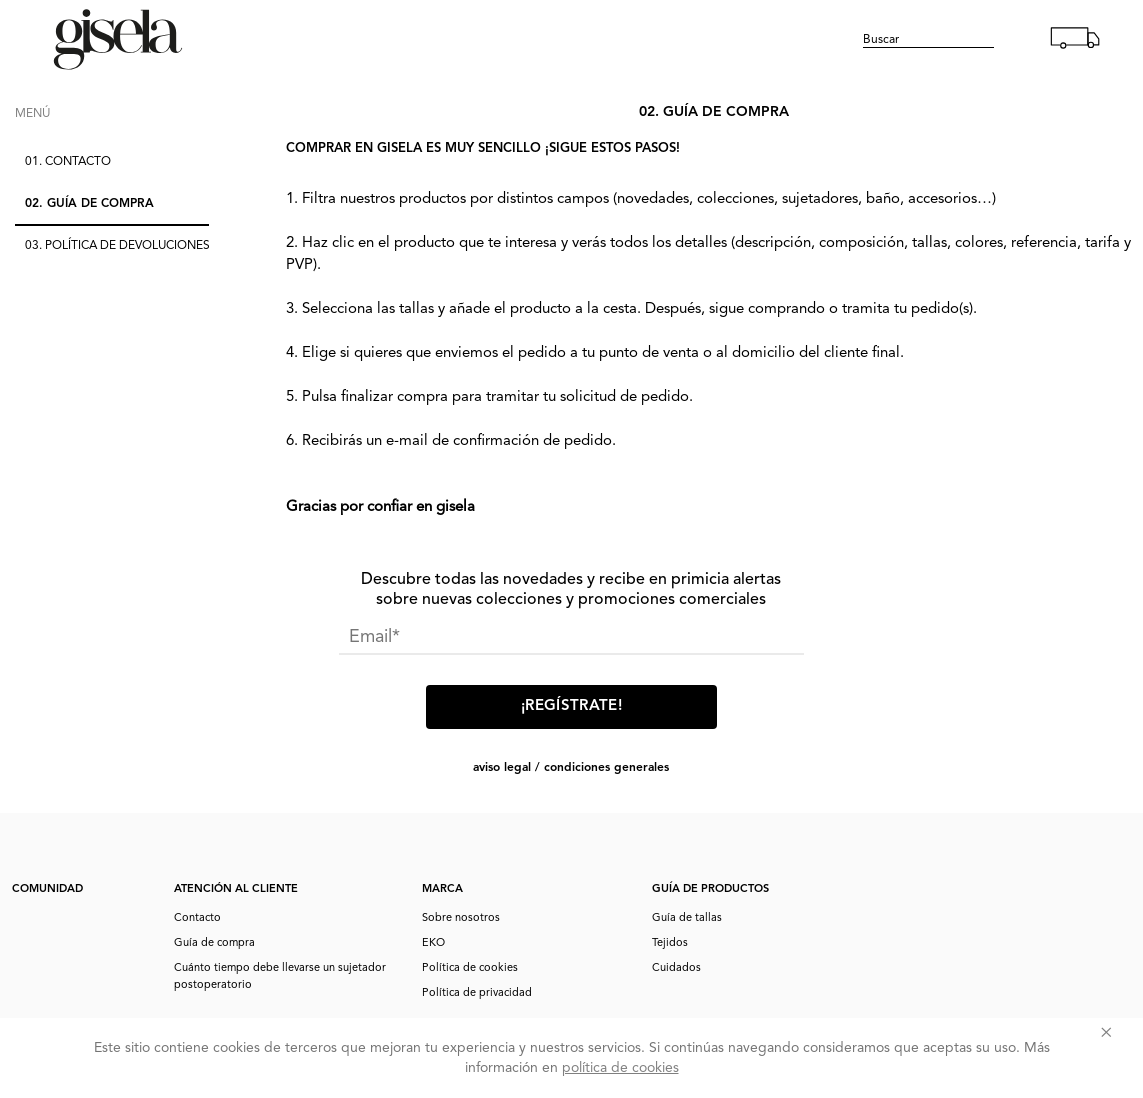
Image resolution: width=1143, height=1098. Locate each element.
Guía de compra (214, 943)
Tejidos (670, 943)
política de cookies (620, 1068)
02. (89, 204)
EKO (433, 943)
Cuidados (676, 968)
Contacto (197, 918)
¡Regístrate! (571, 706)
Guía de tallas (687, 918)
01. (68, 162)
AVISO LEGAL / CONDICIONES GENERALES (571, 768)
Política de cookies (470, 968)
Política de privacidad (477, 993)
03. (117, 246)
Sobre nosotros (461, 918)
